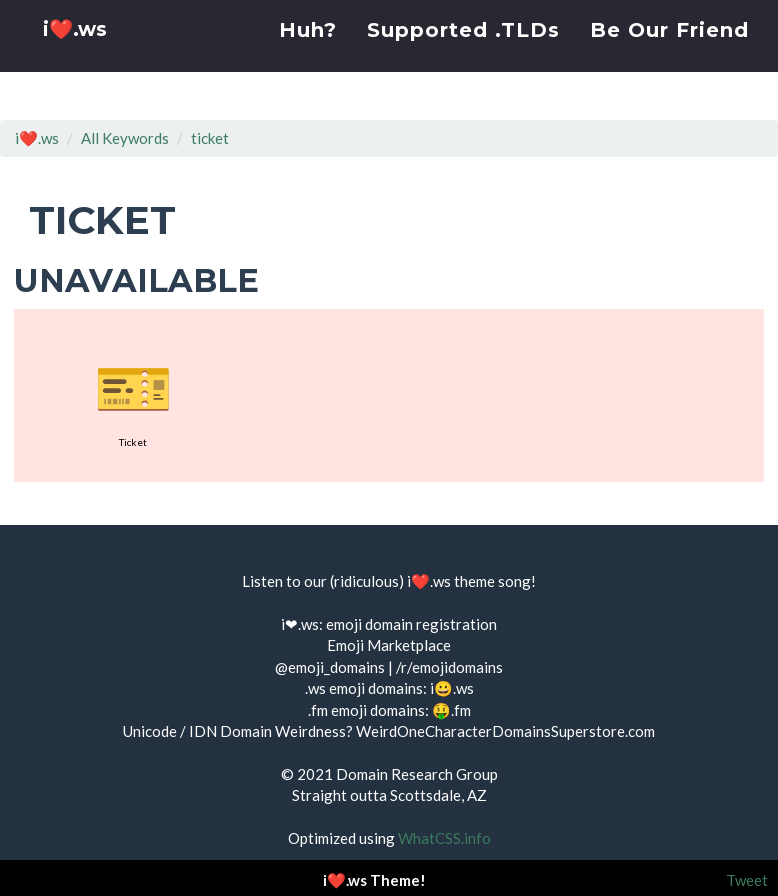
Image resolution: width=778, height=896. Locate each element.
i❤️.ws (78, 59)
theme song (492, 581)
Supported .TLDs (463, 55)
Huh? (308, 55)
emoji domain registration (411, 624)
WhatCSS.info (444, 838)
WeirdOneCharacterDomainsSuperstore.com (505, 731)
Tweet (747, 880)
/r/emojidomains (449, 667)
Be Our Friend (669, 55)
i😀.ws (452, 688)
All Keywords (125, 138)
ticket (210, 138)
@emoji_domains (330, 667)
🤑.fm (451, 710)
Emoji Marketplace (389, 645)
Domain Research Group (417, 774)
